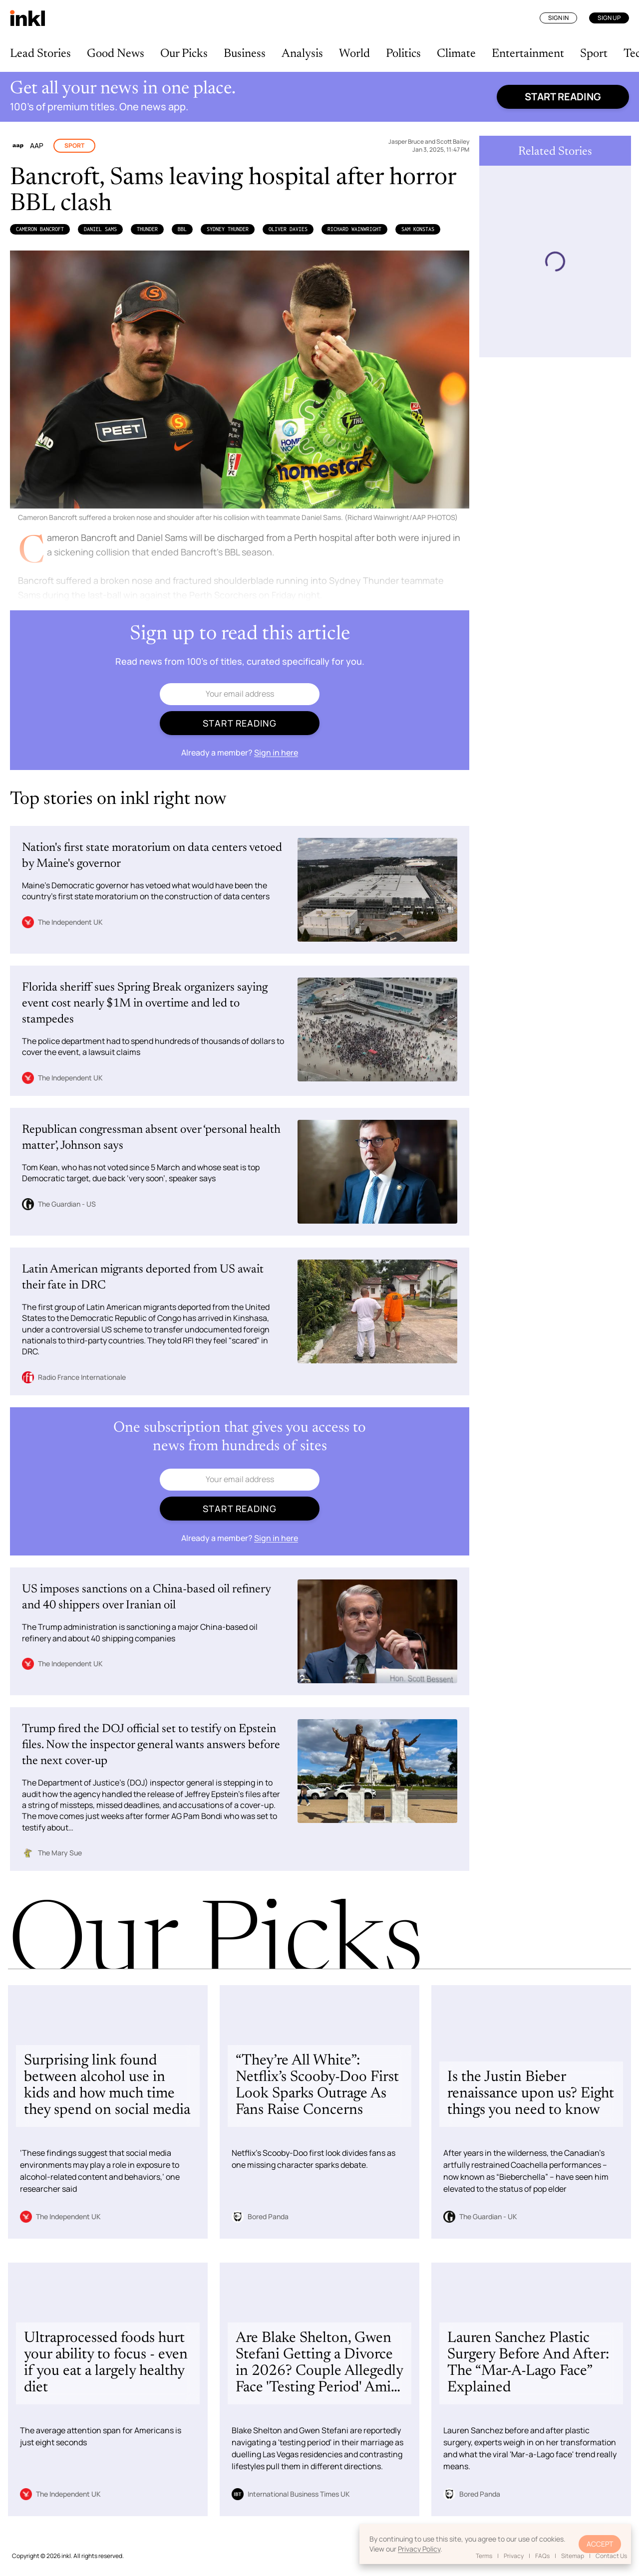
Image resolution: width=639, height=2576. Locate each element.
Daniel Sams (100, 229)
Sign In (558, 17)
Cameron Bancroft (40, 229)
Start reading (563, 96)
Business (245, 54)
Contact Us (611, 2556)
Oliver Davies (288, 229)
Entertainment (528, 54)
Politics (403, 54)
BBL (182, 229)
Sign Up (609, 17)
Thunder (147, 229)
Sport (594, 54)
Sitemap (572, 2556)
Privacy (514, 2556)
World (354, 54)
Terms (484, 2556)
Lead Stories (40, 54)
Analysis (302, 54)
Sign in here (276, 752)
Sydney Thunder (228, 229)
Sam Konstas (417, 229)
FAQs (542, 2556)
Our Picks (184, 54)
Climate (456, 54)
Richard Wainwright (354, 229)
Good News (115, 54)
